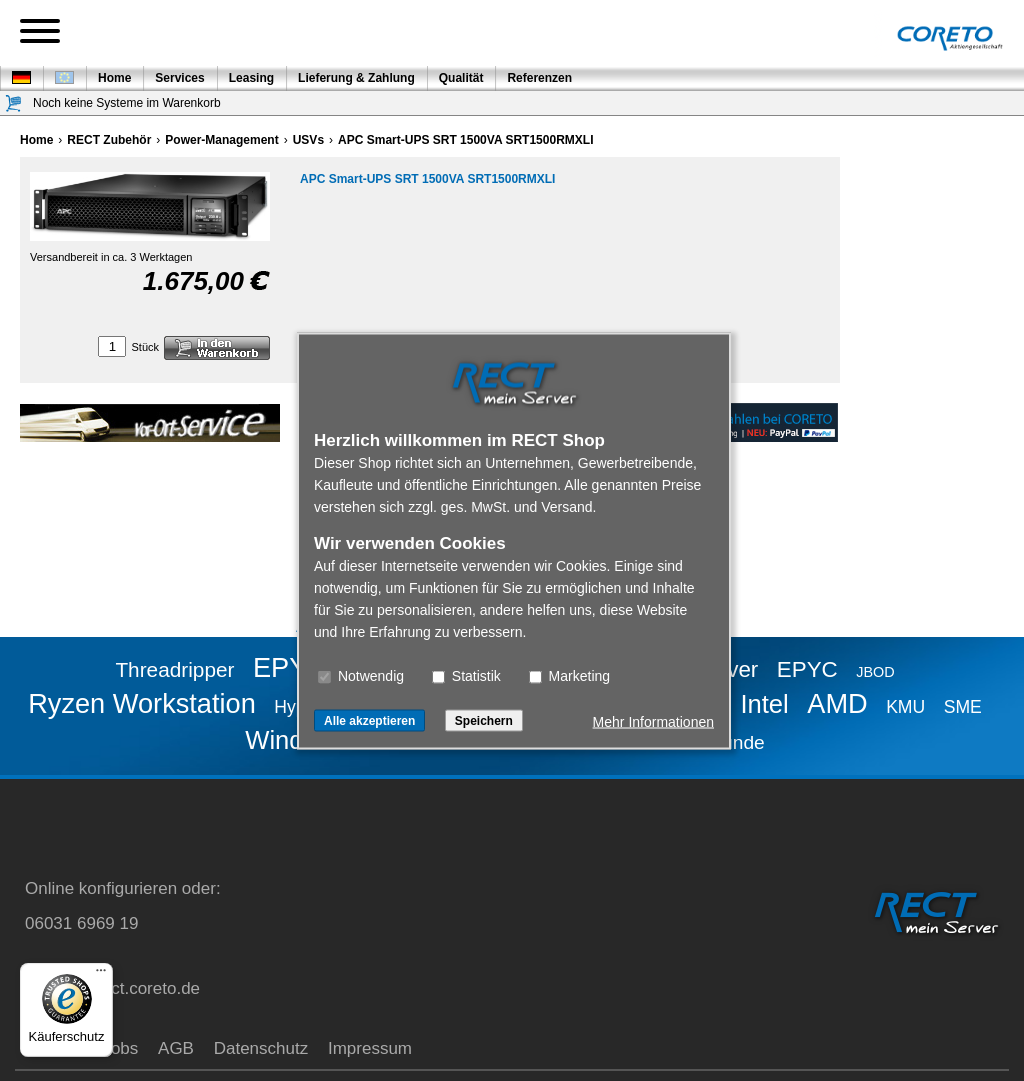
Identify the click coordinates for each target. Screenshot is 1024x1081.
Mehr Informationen (653, 721)
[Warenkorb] (14, 103)
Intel (764, 704)
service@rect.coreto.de (112, 988)
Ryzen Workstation (142, 703)
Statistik (466, 675)
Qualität (461, 78)
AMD (837, 703)
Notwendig (361, 675)
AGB (176, 1048)
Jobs (120, 1048)
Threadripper (174, 669)
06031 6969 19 (81, 923)
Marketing (569, 675)
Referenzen (539, 78)
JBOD (875, 672)
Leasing (251, 78)
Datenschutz (261, 1048)
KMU (905, 707)
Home (114, 78)
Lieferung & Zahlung (356, 78)
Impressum (370, 1048)
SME (963, 707)
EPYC (807, 669)
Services (179, 78)
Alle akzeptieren (369, 720)
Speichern (484, 720)
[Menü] (101, 975)
